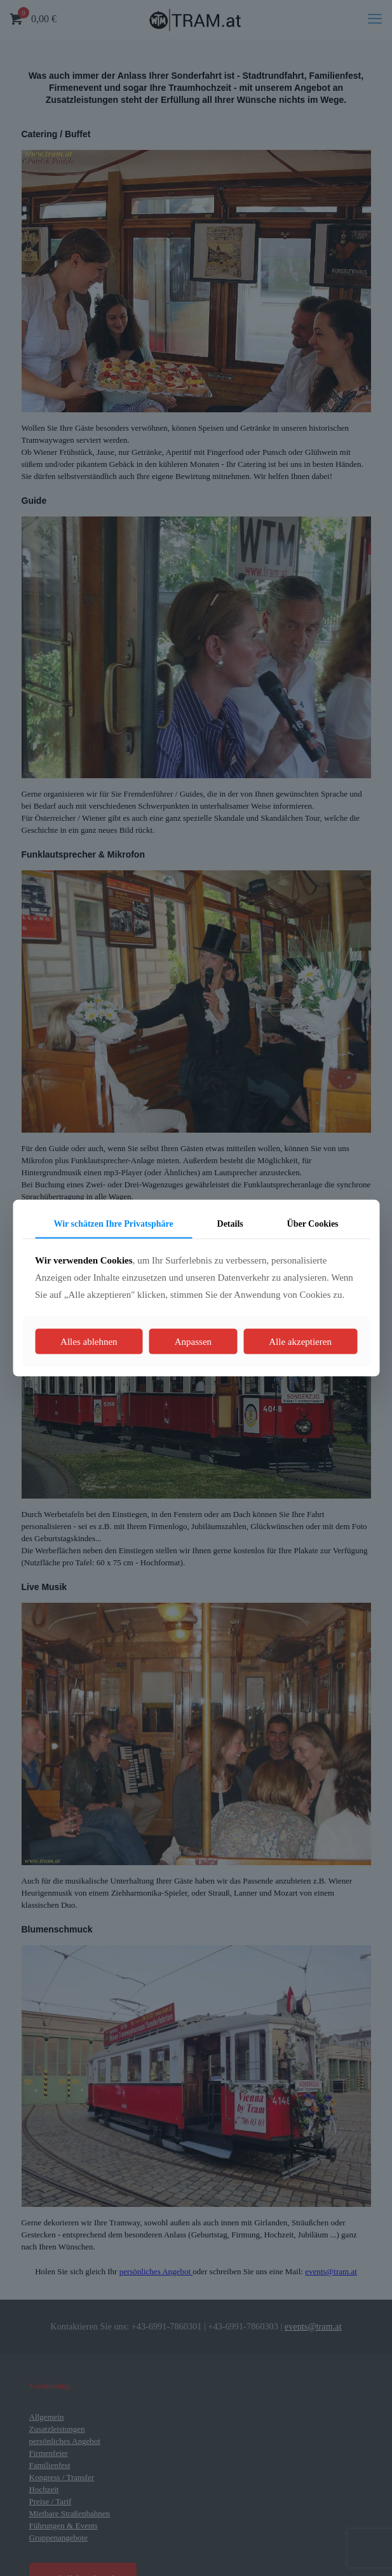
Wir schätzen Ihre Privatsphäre (113, 1223)
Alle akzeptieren (300, 1342)
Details (230, 1223)
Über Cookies (313, 1223)
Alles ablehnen (89, 1342)
